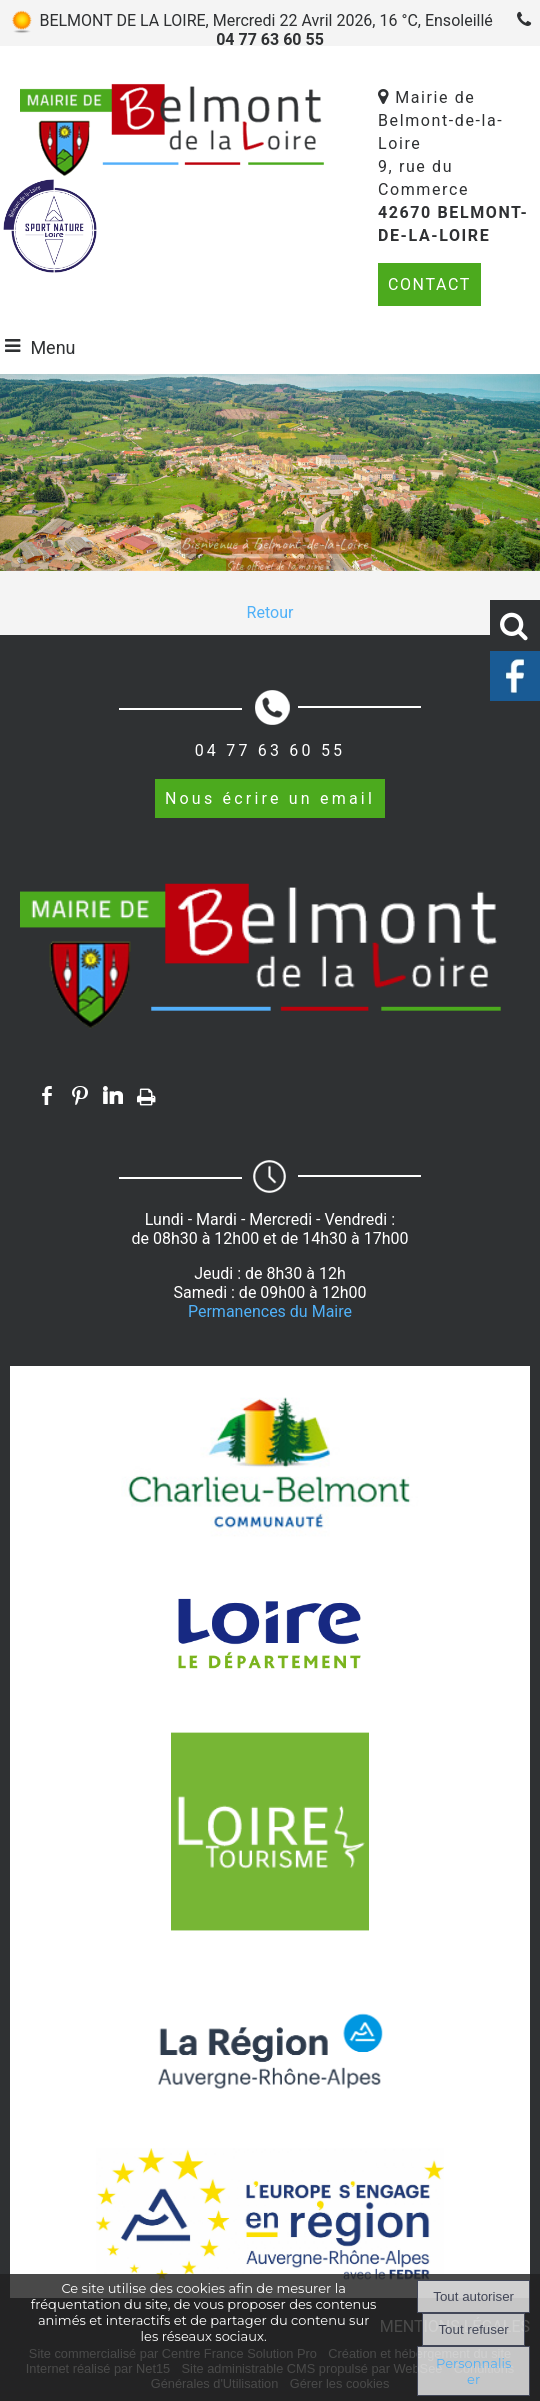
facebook (47, 1095)
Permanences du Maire (270, 1311)
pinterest (80, 1095)
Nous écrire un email (270, 798)
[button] (515, 625)
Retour (270, 612)
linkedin (113, 1095)
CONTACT (429, 284)
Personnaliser (473, 2371)
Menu (52, 347)
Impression (146, 1093)
